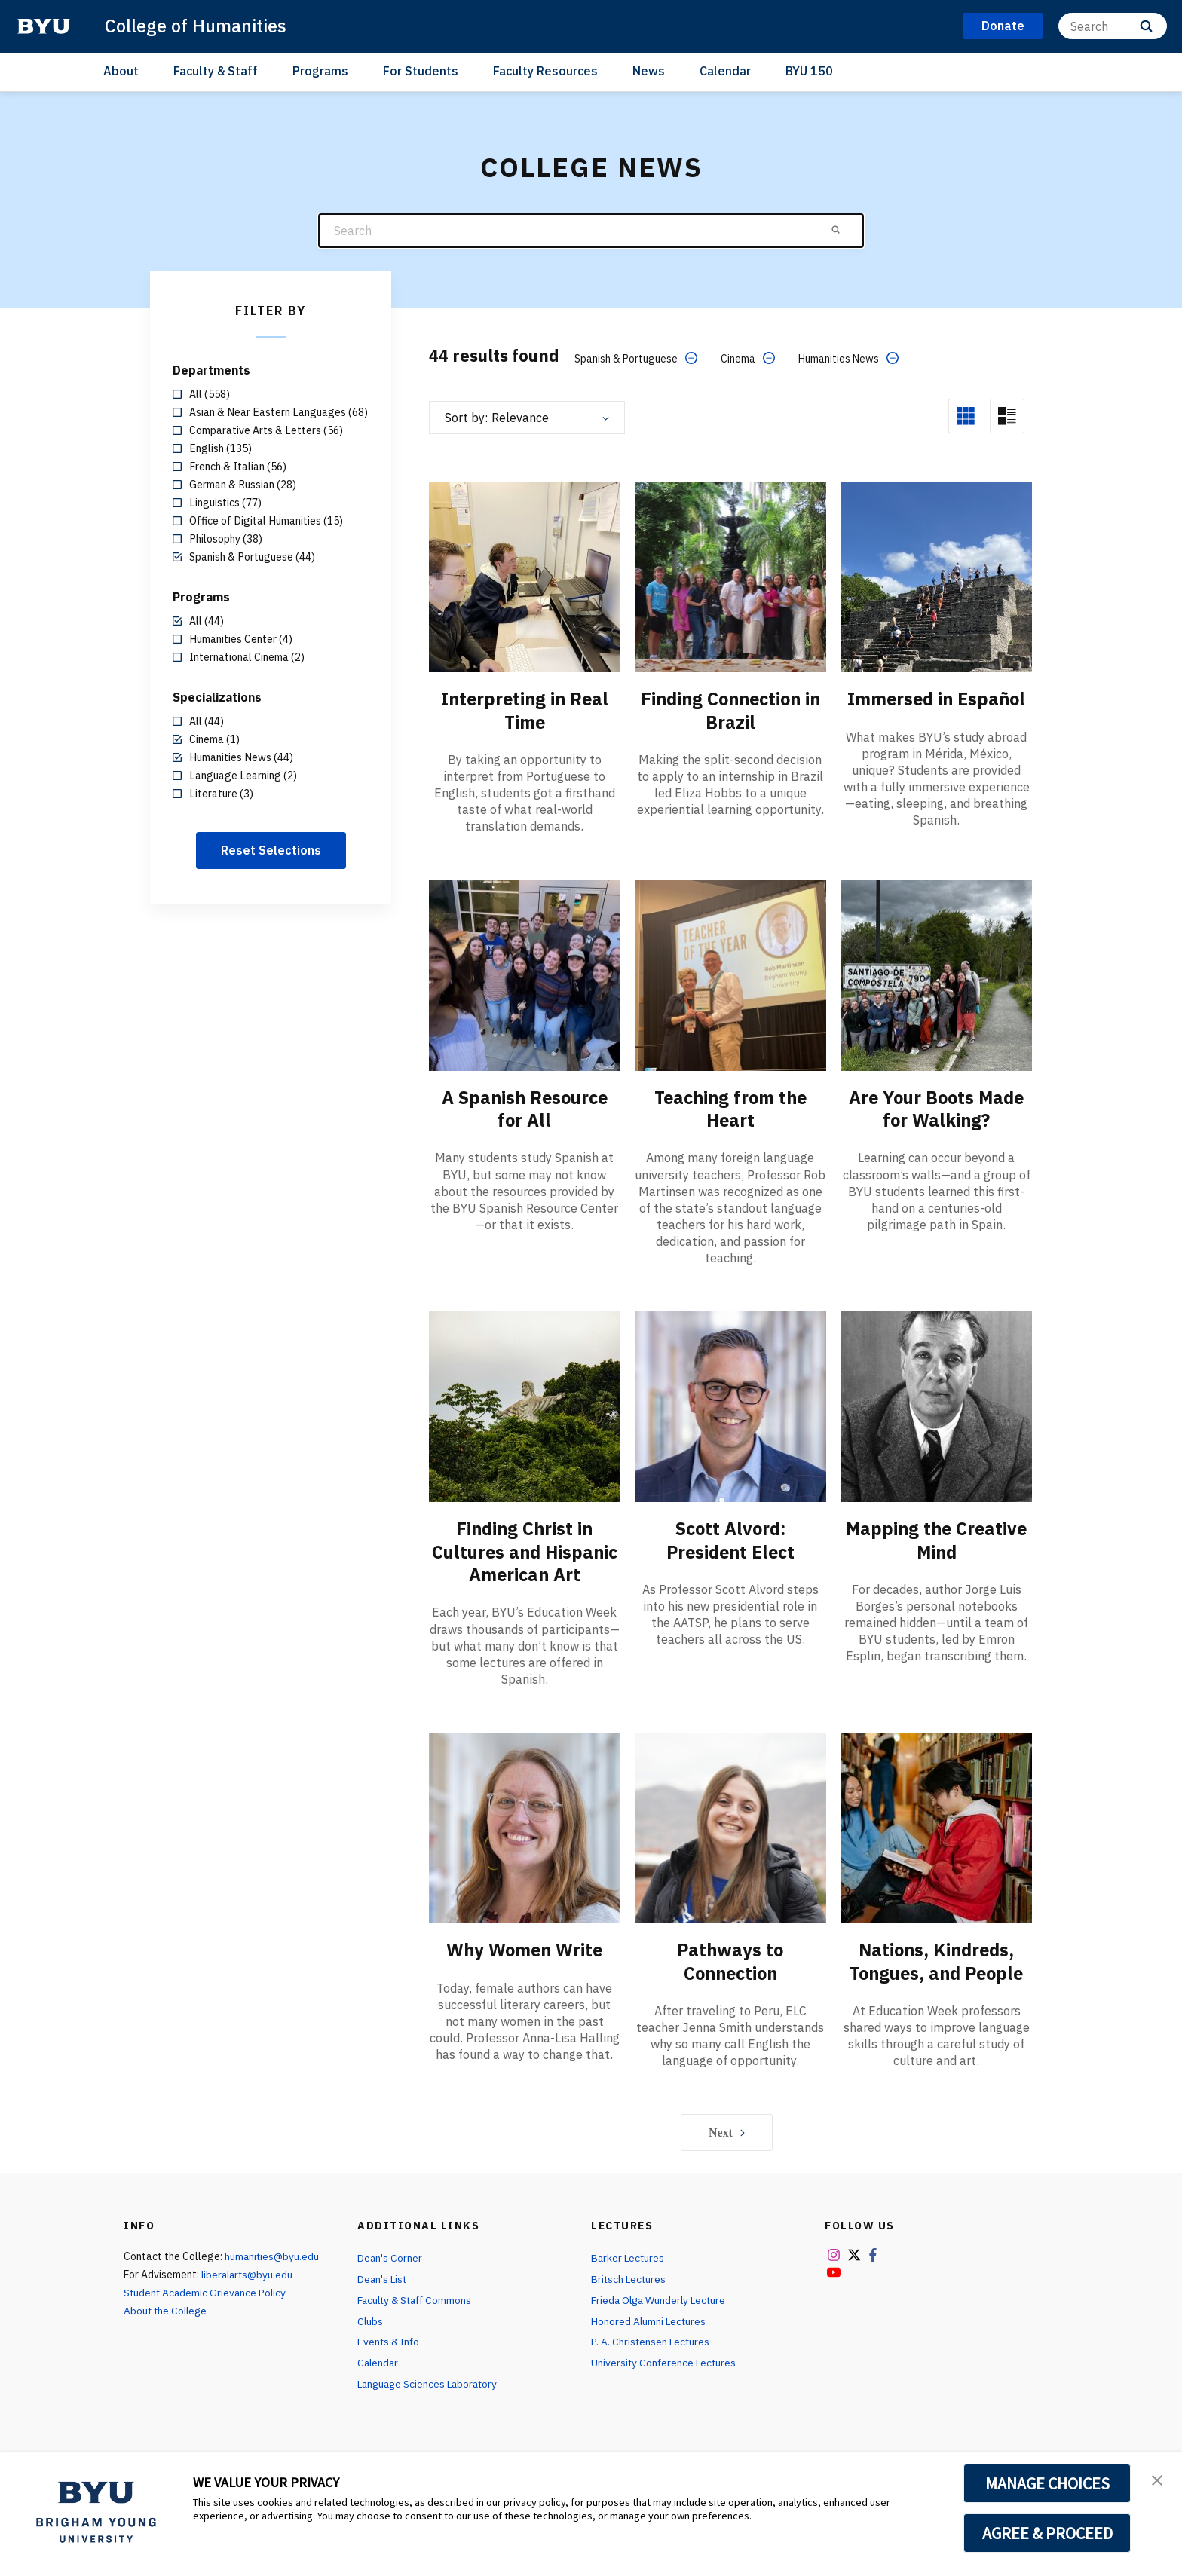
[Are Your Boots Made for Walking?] (936, 974)
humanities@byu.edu (273, 2277)
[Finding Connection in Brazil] (730, 576)
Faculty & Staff (215, 70)
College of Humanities (197, 26)
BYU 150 (809, 70)
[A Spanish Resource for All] (524, 974)
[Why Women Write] (524, 1847)
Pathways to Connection (730, 1981)
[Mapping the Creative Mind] (936, 1405)
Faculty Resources (545, 70)
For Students (420, 70)
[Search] (1112, 26)
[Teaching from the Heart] (730, 974)
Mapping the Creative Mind (936, 1539)
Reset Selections (271, 850)
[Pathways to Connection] (730, 1847)
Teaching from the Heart (730, 1108)
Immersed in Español (936, 699)
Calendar (725, 70)
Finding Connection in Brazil (730, 710)
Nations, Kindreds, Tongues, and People (936, 1981)
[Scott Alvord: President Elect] (730, 1405)
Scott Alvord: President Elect (730, 1539)
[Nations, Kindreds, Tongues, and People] (936, 1847)
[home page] (43, 26)
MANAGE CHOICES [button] (1047, 2483)
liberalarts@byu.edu (249, 2295)
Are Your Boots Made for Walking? (936, 1108)
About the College (167, 2331)
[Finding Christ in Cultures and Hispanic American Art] (524, 1405)
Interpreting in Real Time (525, 710)
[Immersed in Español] (936, 576)
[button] (1157, 2479)
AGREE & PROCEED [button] (1047, 2533)
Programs (320, 70)
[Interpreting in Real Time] (524, 576)
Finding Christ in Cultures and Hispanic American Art (524, 1562)
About (121, 70)
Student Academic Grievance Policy (206, 2313)
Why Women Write (524, 1970)
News (648, 70)
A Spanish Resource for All (525, 1108)
